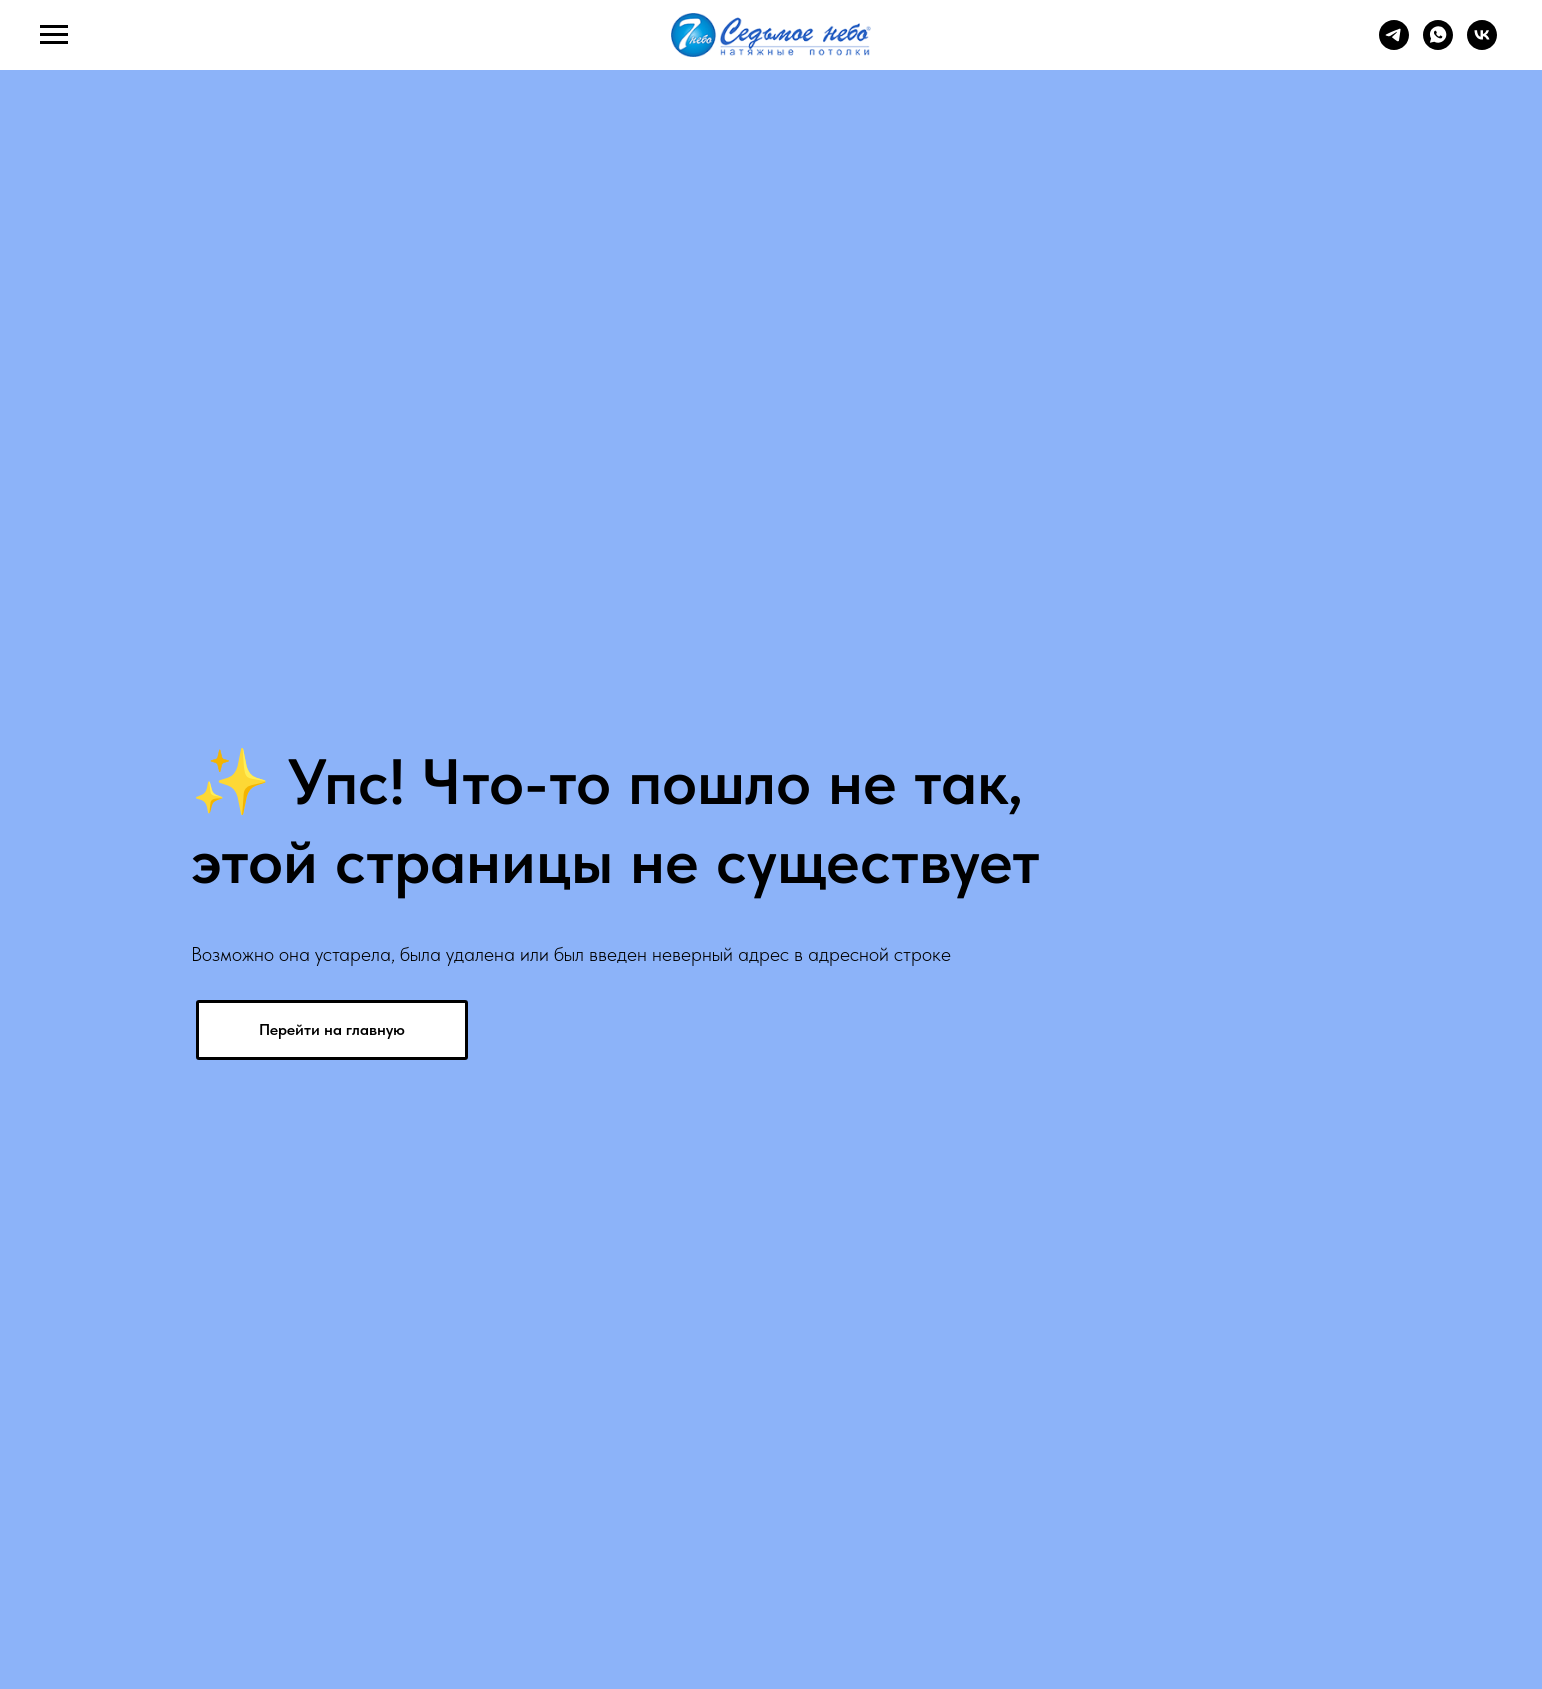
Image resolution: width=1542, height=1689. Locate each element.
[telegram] (1394, 44)
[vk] (1482, 44)
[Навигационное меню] (54, 35)
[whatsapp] (1438, 44)
